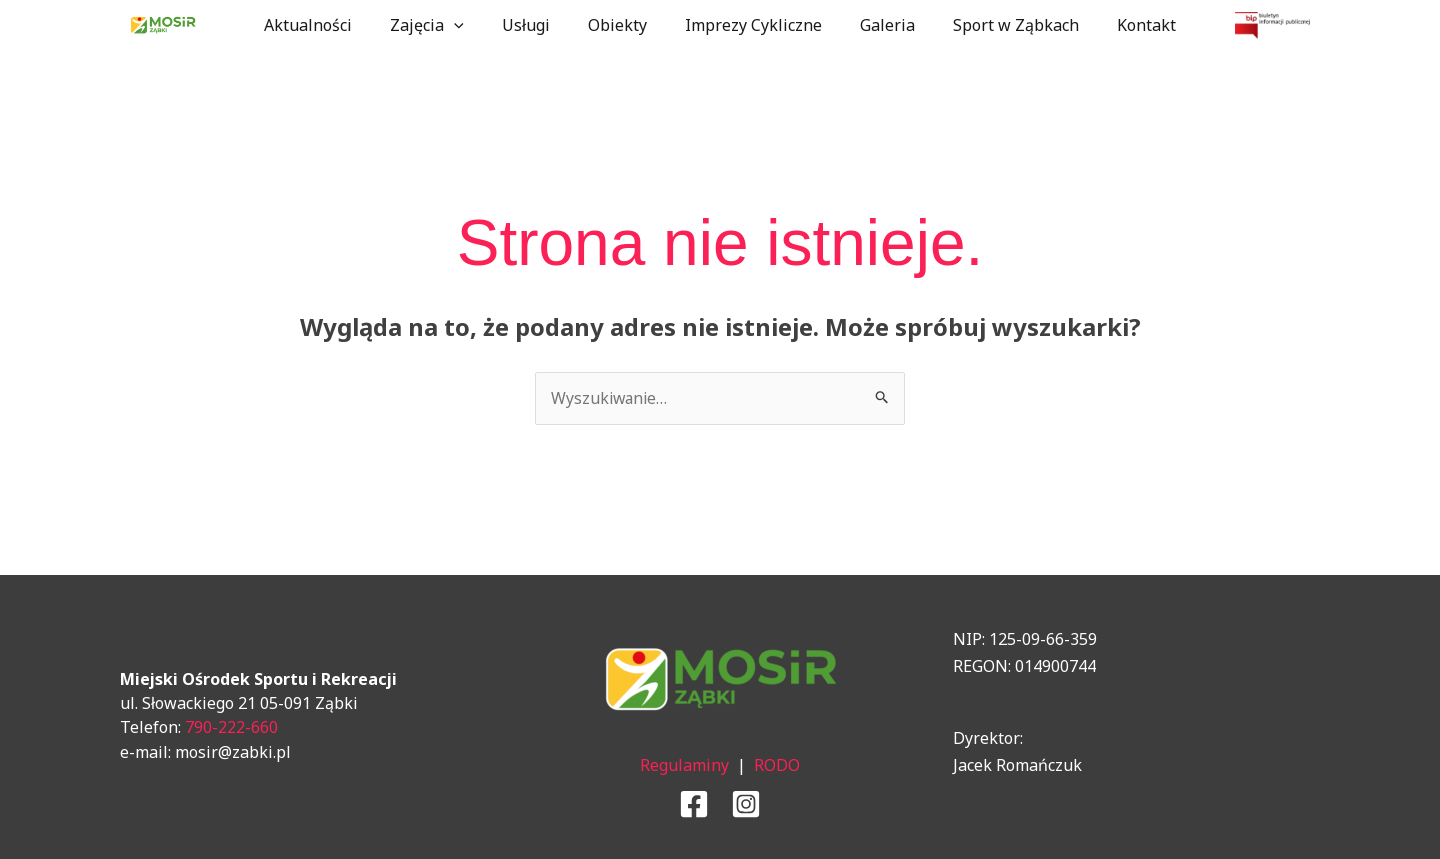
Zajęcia (442, 25)
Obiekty (620, 25)
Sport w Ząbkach (1001, 25)
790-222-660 (231, 727)
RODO (777, 765)
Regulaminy (684, 765)
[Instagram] (746, 804)
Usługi (535, 25)
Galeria (878, 25)
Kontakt (1125, 25)
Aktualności (329, 25)
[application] (469, 25)
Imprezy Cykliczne (750, 25)
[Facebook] (694, 804)
